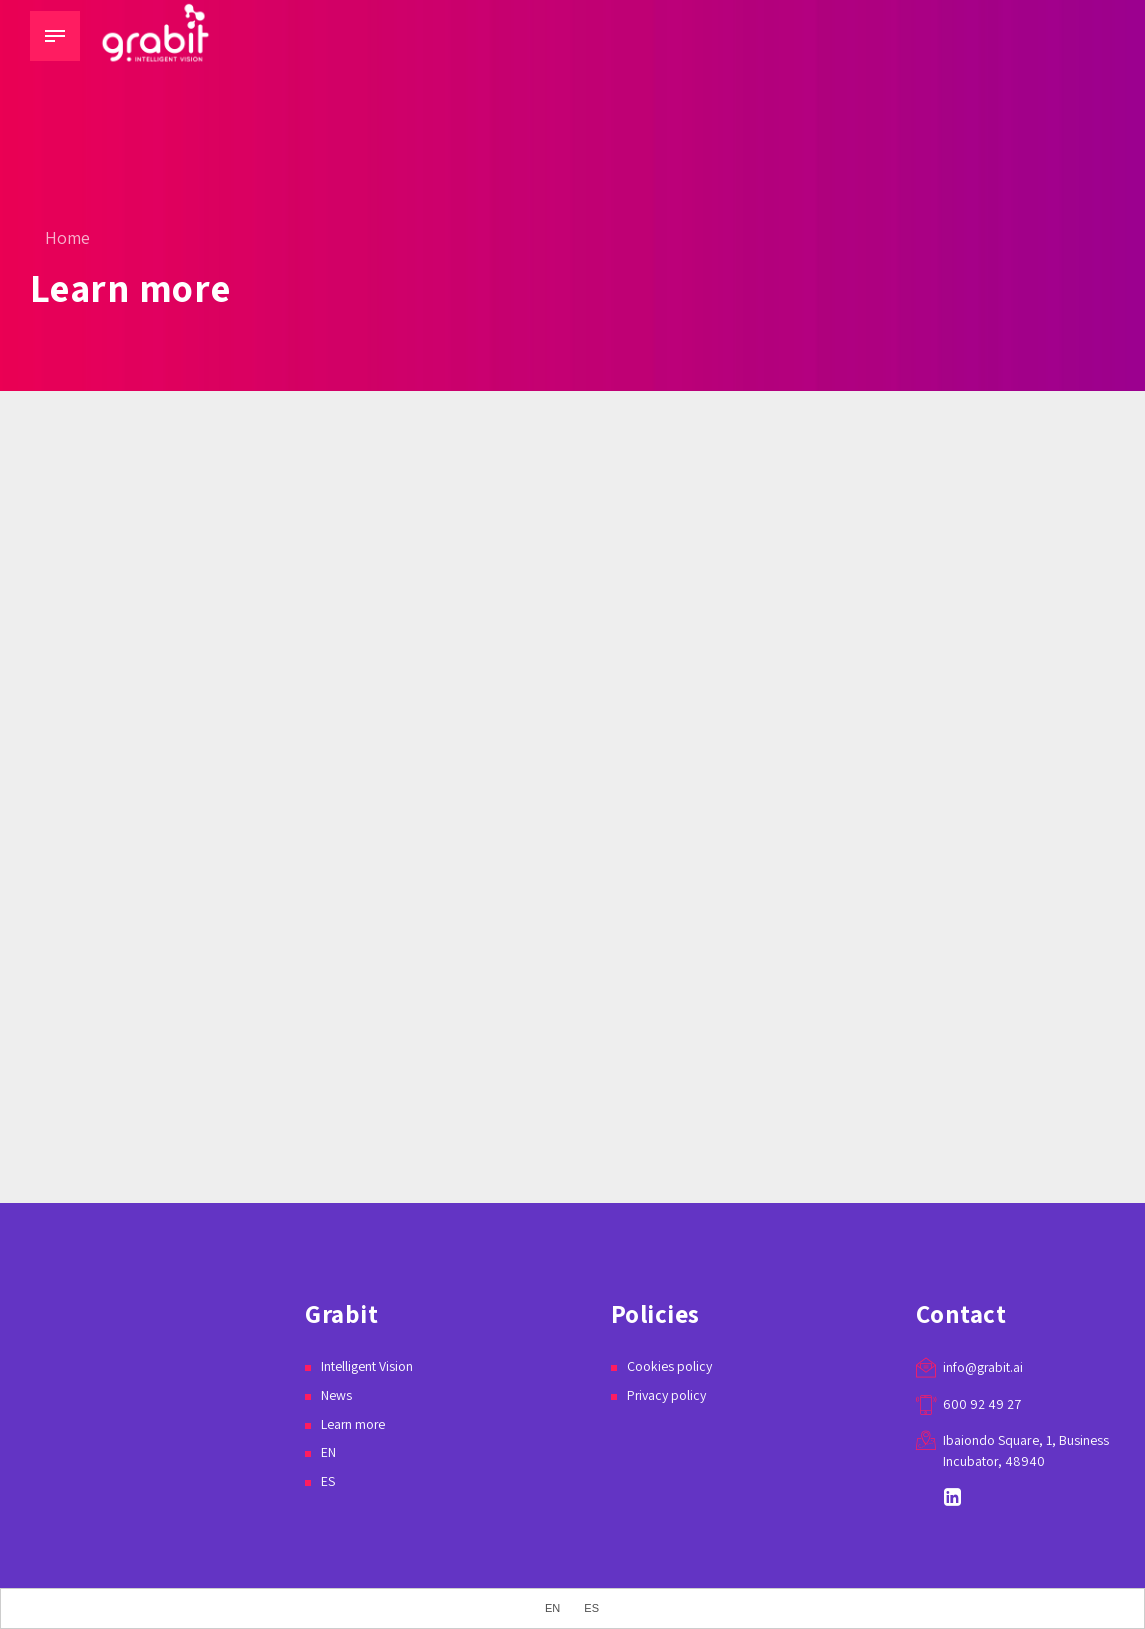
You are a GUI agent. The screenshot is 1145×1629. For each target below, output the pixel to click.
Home (67, 237)
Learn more (354, 1424)
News (336, 1395)
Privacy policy (667, 1395)
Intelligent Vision (367, 1366)
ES (328, 1481)
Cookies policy (669, 1366)
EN (328, 1452)
